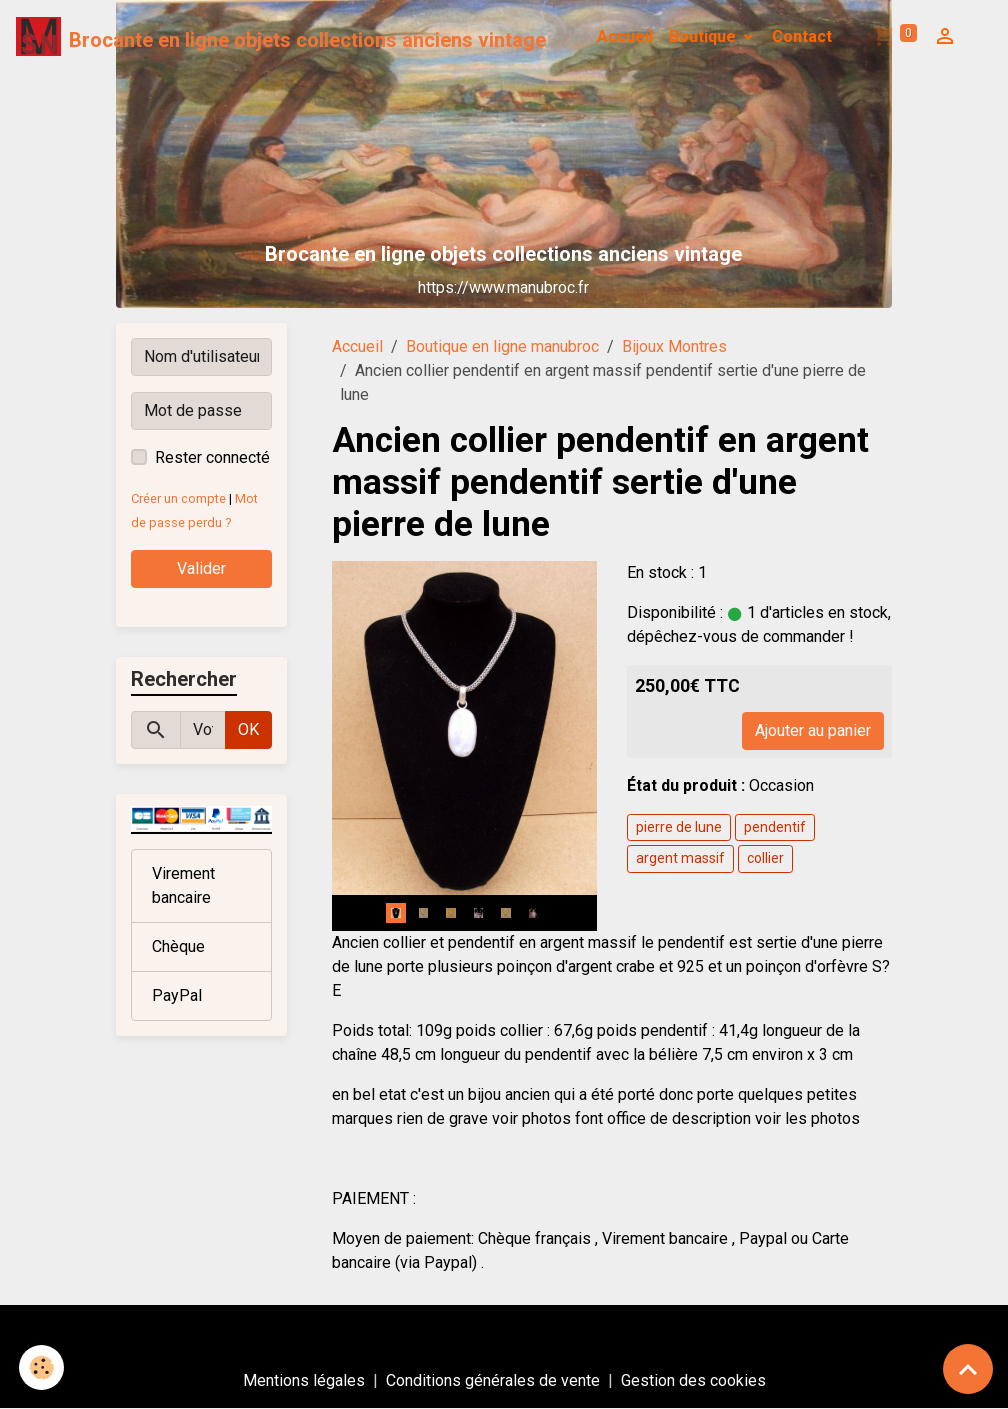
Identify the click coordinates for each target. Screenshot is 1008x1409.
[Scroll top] (968, 1369)
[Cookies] (42, 1367)
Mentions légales (304, 1380)
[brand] (281, 37)
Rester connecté (212, 457)
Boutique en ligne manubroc (502, 346)
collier (765, 858)
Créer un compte (178, 498)
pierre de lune (679, 827)
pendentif (775, 827)
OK (248, 729)
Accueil (625, 36)
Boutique (704, 36)
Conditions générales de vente (493, 1380)
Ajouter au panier (813, 730)
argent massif (680, 858)
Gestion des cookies (693, 1380)
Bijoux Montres (674, 346)
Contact (802, 36)
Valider (201, 568)
